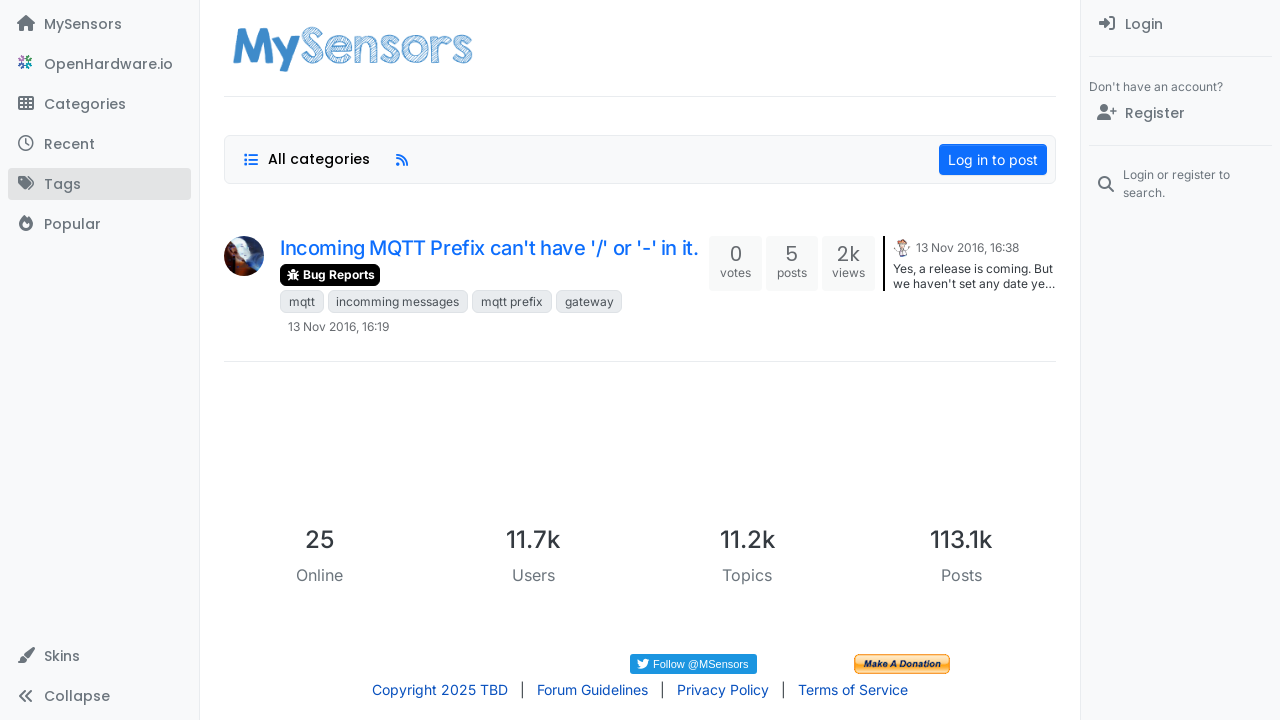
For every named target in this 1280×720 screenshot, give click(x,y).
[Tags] (99, 184)
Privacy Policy (723, 689)
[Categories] (99, 104)
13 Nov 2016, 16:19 (338, 326)
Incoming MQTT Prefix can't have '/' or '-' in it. (489, 248)
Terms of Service (853, 689)
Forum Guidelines (592, 689)
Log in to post (993, 159)
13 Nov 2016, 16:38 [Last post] (967, 247)
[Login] (1180, 24)
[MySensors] (99, 24)
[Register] (1180, 113)
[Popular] (99, 224)
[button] (99, 656)
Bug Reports (330, 274)
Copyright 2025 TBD (440, 689)
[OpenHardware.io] (99, 64)
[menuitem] (1180, 24)
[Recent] (99, 144)
